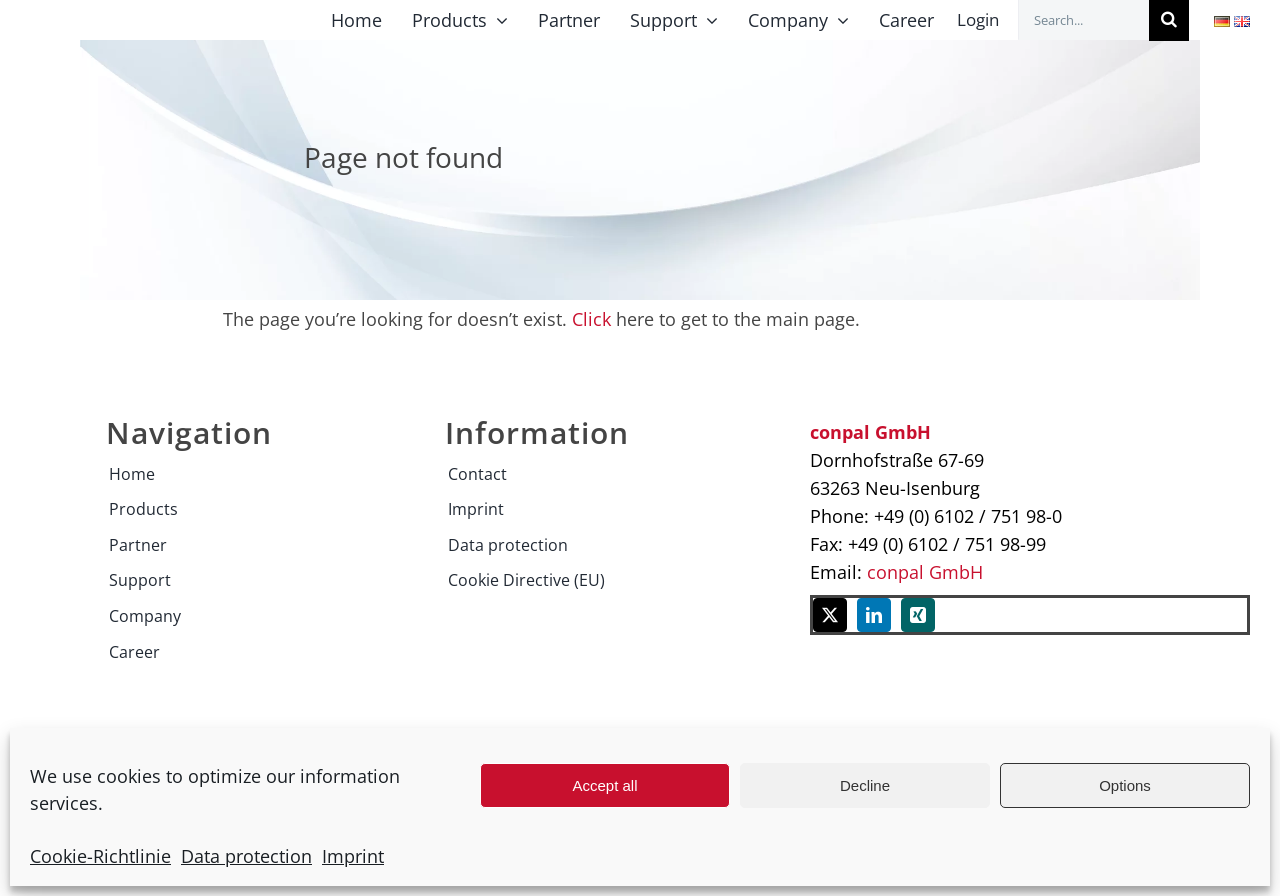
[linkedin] (874, 615)
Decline (865, 785)
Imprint (353, 856)
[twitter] (830, 615)
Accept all (604, 785)
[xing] (918, 615)
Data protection (246, 856)
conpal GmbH (925, 572)
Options (1125, 785)
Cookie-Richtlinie (100, 856)
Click (591, 319)
